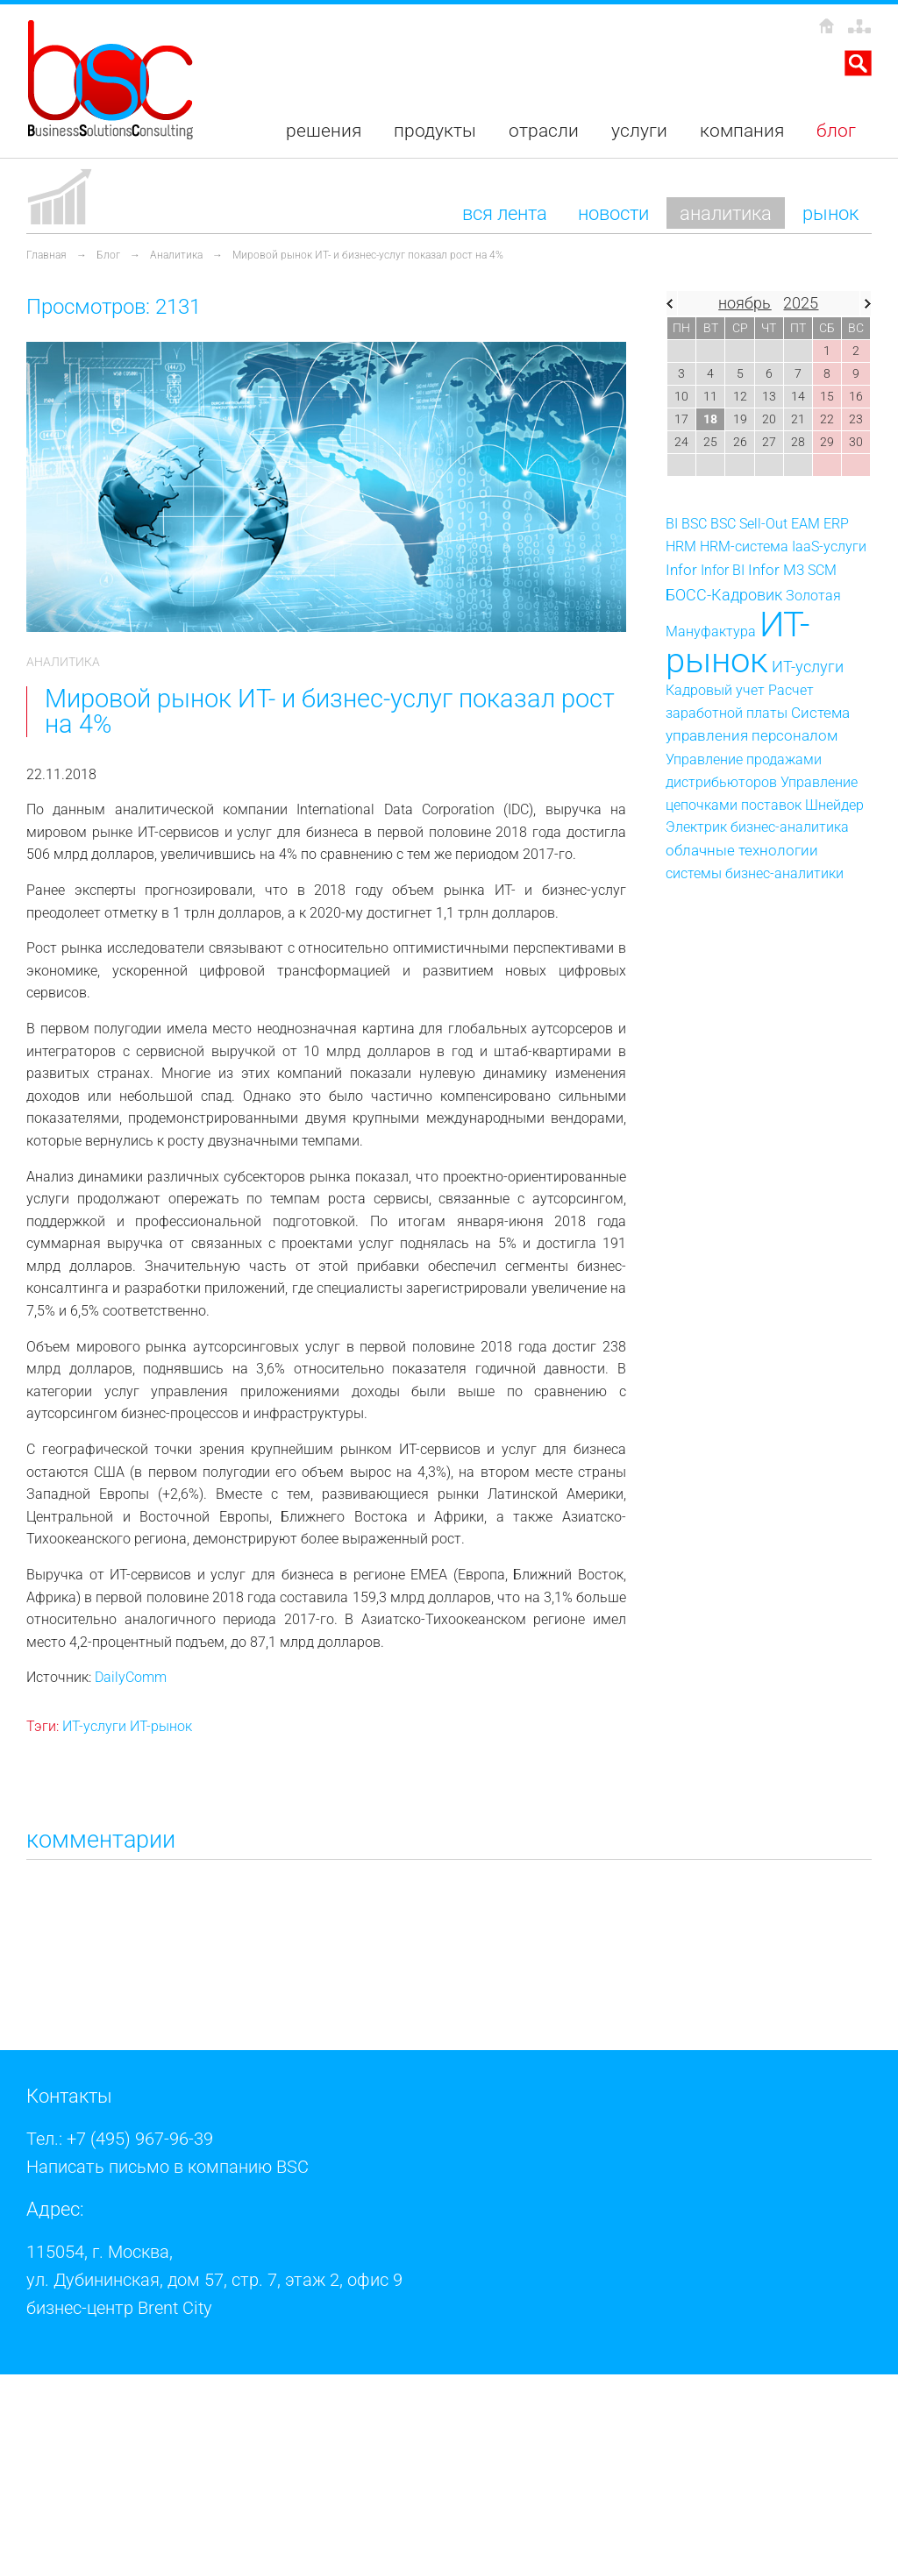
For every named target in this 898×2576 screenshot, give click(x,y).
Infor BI (723, 570)
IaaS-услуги (829, 546)
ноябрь (744, 303)
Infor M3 (776, 569)
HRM (681, 546)
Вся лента (504, 213)
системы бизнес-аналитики (755, 873)
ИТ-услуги (94, 1726)
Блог (108, 255)
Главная (46, 255)
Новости (613, 213)
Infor (681, 569)
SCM (822, 570)
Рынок (830, 213)
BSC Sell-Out (749, 523)
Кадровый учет (715, 690)
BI (672, 523)
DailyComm (131, 1677)
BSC (694, 523)
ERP (836, 523)
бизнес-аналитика (790, 827)
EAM (805, 523)
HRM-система (744, 546)
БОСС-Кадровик (724, 595)
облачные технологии (742, 850)
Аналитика (726, 213)
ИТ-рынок (161, 1726)
